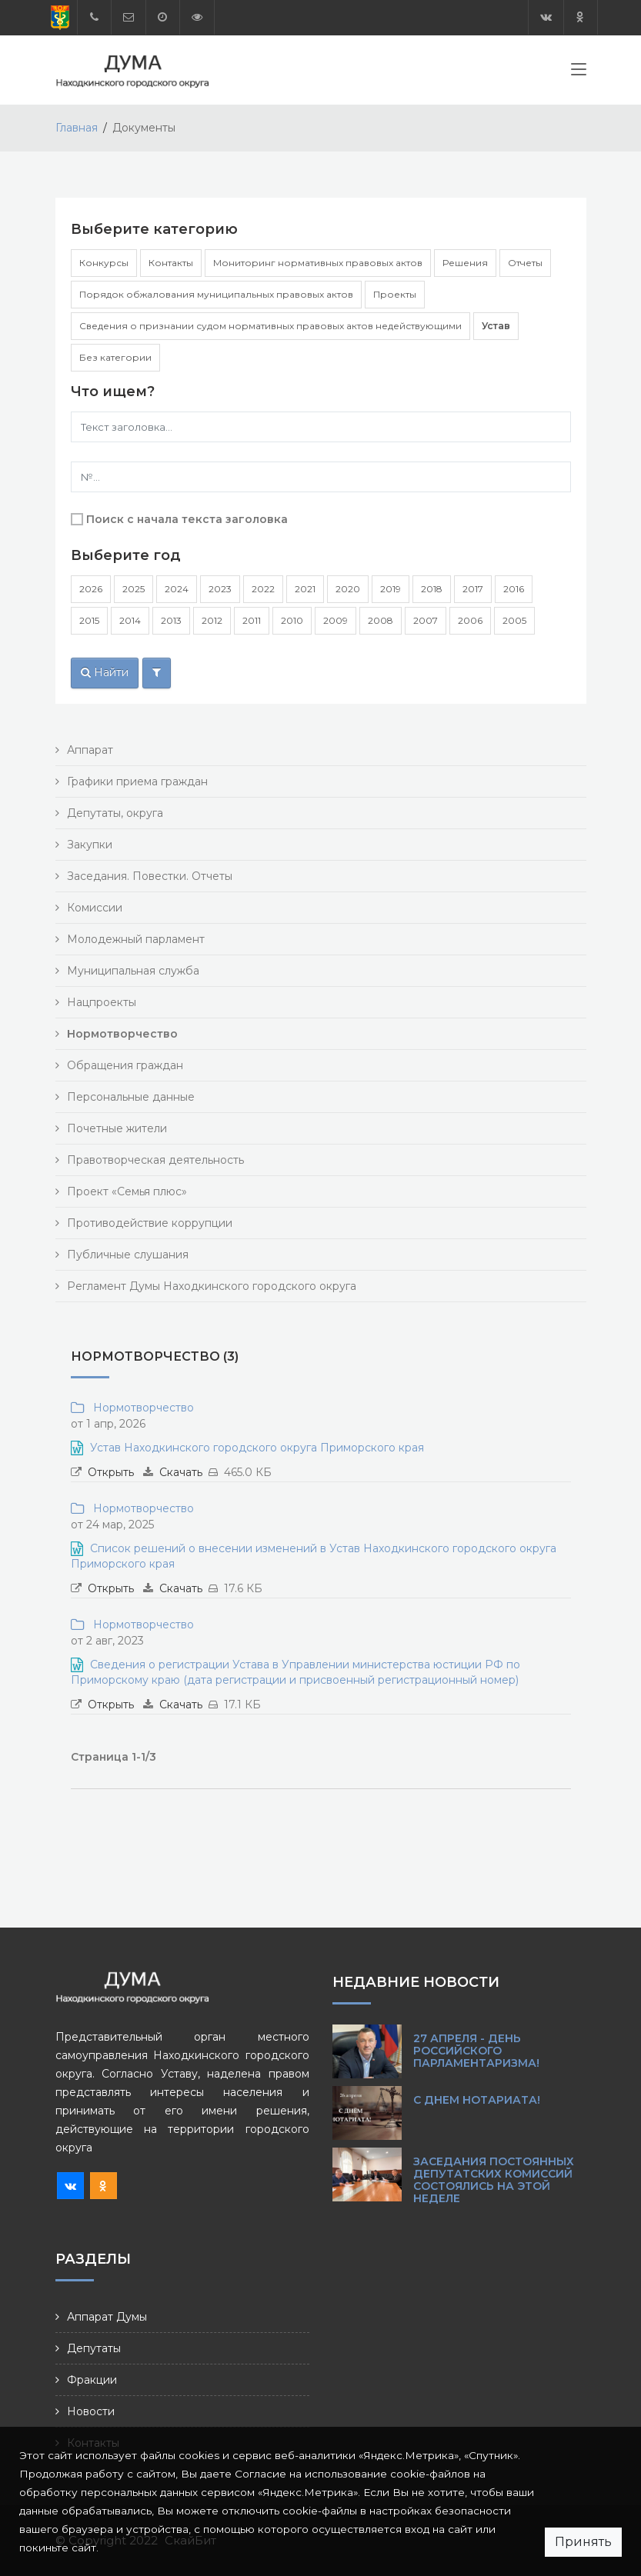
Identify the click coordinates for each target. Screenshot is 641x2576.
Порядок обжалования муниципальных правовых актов (216, 294)
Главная (76, 128)
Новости (91, 2411)
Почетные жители (117, 1128)
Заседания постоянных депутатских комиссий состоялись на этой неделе (493, 2179)
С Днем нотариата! (476, 2100)
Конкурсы (104, 262)
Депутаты (94, 2348)
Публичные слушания (128, 1254)
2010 (292, 620)
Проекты (394, 294)
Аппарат (90, 750)
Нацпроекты (101, 1002)
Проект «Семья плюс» (127, 1191)
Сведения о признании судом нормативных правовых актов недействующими (270, 326)
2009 (335, 620)
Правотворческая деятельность (155, 1160)
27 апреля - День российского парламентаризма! (476, 2050)
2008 (380, 620)
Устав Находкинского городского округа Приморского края (257, 1448)
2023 (220, 589)
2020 (348, 589)
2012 (212, 620)
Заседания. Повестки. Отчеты (149, 876)
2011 (251, 620)
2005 (514, 620)
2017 (472, 589)
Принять (583, 2541)
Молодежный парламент (136, 939)
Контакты (171, 262)
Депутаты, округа (115, 813)
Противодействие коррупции (149, 1223)
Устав (496, 326)
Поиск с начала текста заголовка (187, 519)
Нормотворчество (140, 1408)
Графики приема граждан (137, 781)
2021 (305, 589)
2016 (513, 589)
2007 (425, 620)
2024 (177, 589)
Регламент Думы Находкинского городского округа (211, 1286)
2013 (171, 620)
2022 (263, 589)
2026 (90, 589)
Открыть (111, 1472)
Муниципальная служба (133, 971)
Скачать (180, 1472)
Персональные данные (131, 1097)
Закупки (89, 844)
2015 (89, 620)
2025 (133, 589)
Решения (465, 262)
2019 (390, 589)
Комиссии (94, 908)
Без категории (115, 357)
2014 (130, 620)
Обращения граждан (125, 1065)
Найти (105, 672)
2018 (431, 589)
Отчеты (525, 262)
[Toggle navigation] (578, 72)
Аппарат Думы (107, 2317)
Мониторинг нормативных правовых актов (317, 262)
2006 (470, 620)
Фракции (92, 2380)
